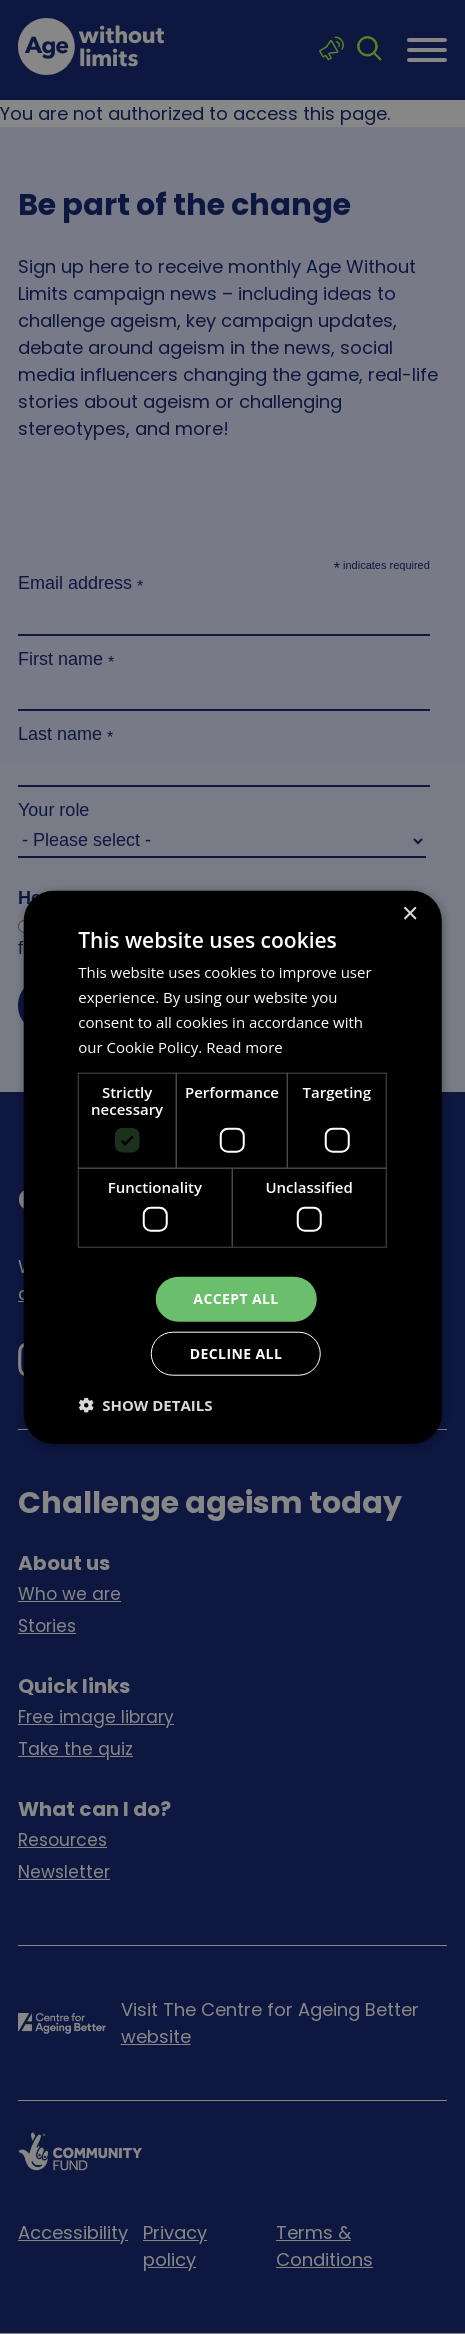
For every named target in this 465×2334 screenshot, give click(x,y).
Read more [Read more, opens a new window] (244, 1046)
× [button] (409, 914)
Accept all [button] (235, 1298)
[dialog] (232, 1167)
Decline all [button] (236, 1352)
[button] (145, 1404)
